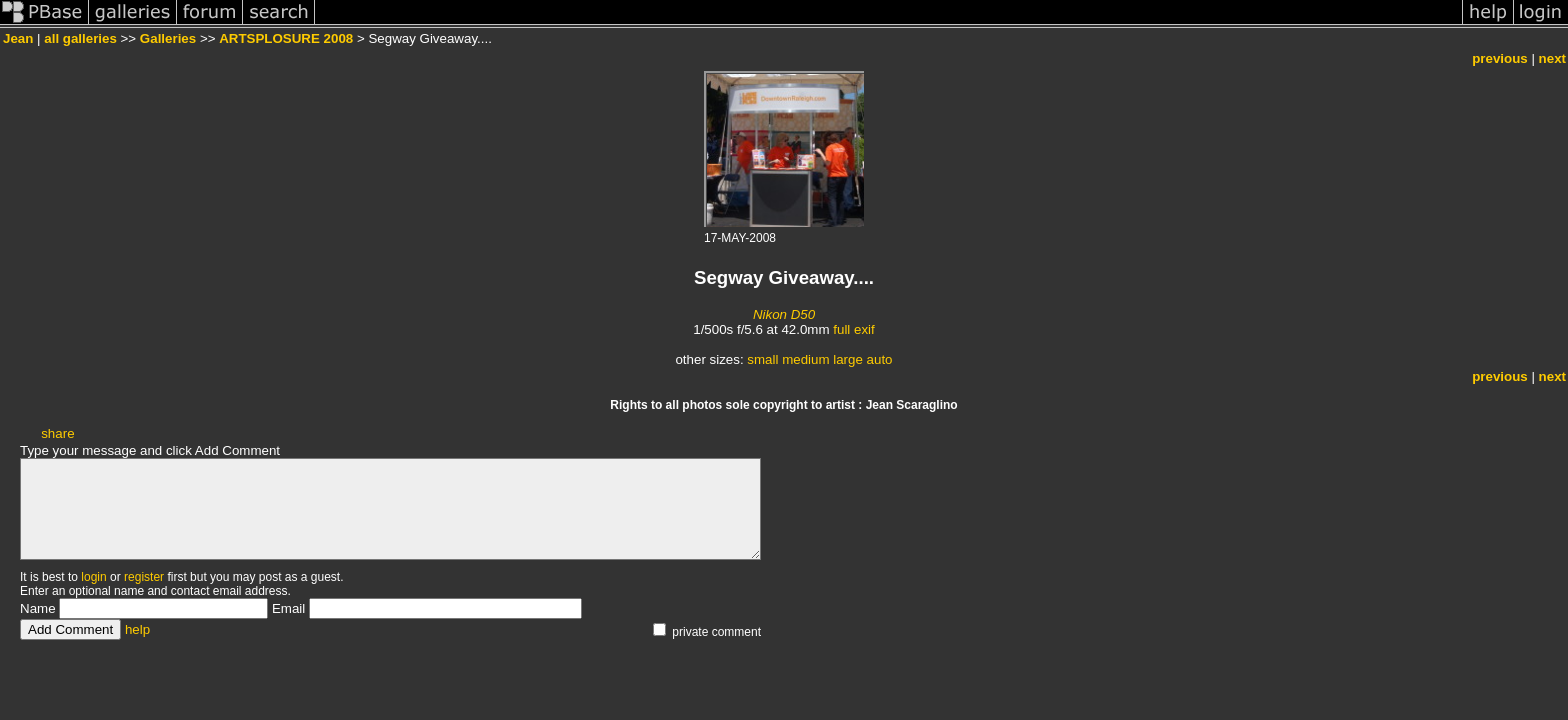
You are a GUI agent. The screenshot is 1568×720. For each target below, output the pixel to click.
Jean (18, 38)
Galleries (168, 38)
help (137, 629)
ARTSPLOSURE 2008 (286, 38)
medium (805, 359)
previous (1500, 58)
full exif (853, 329)
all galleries (80, 38)
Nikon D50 (784, 314)
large (848, 359)
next (1552, 58)
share (57, 433)
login (93, 577)
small (762, 359)
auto (880, 359)
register (144, 577)
